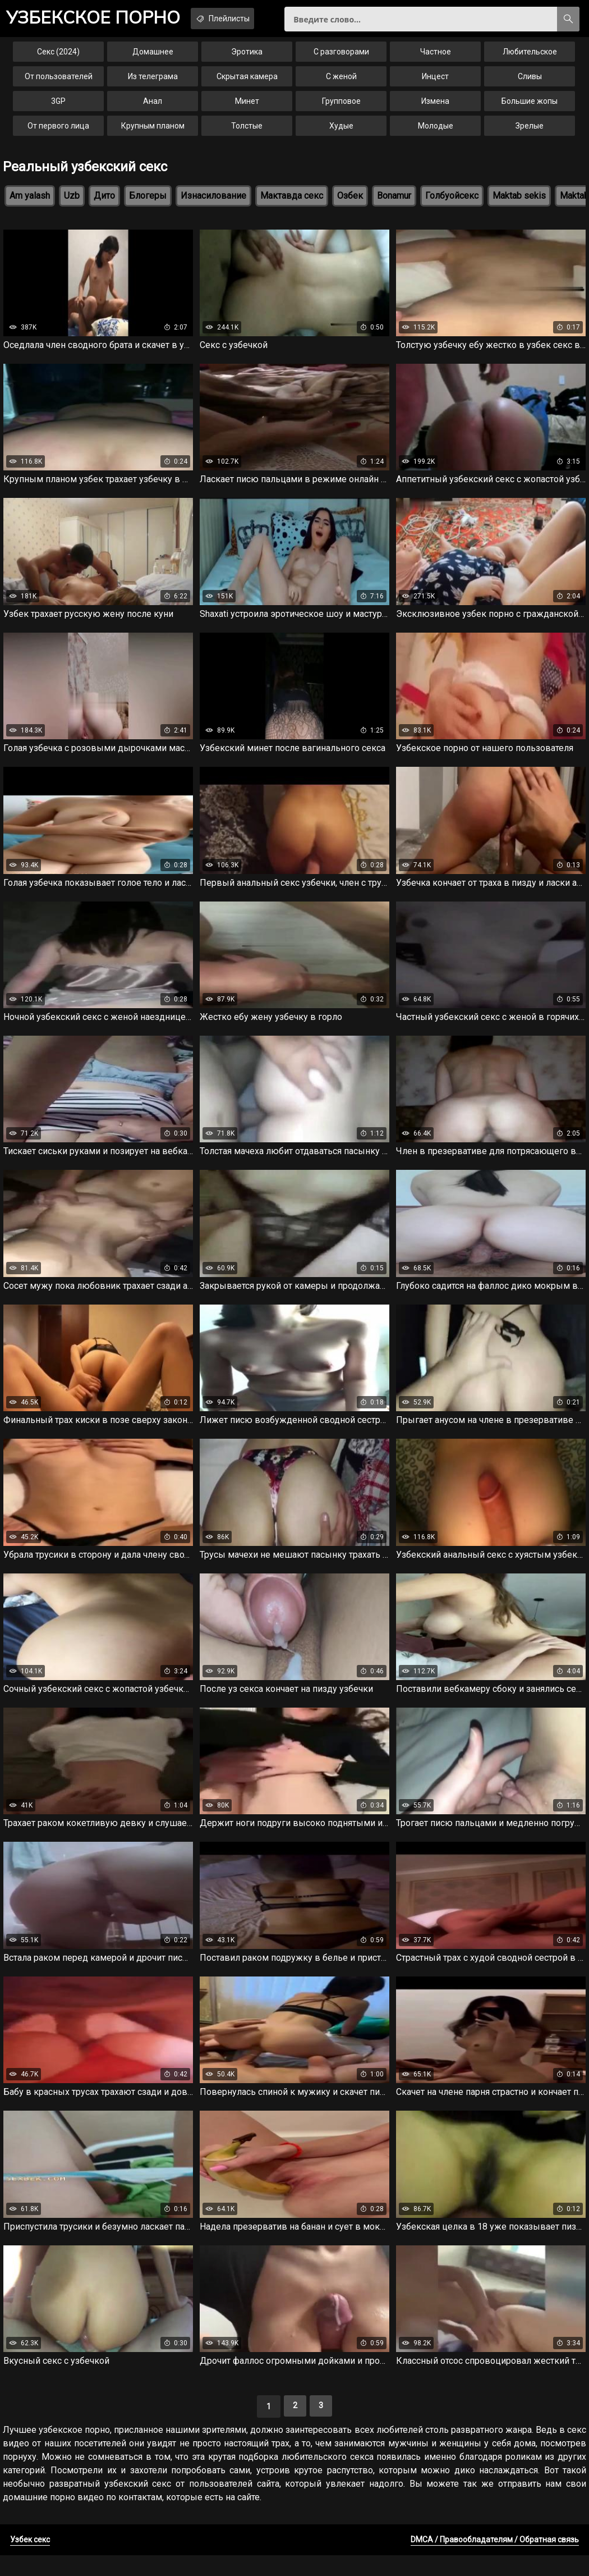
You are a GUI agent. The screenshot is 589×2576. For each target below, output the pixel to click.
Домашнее (152, 58)
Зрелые (530, 132)
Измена (435, 107)
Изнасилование (213, 202)
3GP (58, 107)
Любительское (530, 58)
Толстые (247, 132)
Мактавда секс (291, 202)
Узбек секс (30, 2560)
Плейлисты (244, 18)
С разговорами (341, 58)
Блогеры (148, 202)
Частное (435, 58)
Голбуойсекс (451, 202)
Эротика (247, 58)
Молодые (435, 132)
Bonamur (394, 202)
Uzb (72, 202)
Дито (104, 202)
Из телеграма (153, 83)
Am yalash (30, 202)
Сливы (530, 83)
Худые (341, 132)
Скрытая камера (247, 83)
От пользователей (59, 83)
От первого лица (58, 132)
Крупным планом (153, 132)
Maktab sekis (519, 202)
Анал (152, 107)
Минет (247, 107)
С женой (341, 83)
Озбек (350, 202)
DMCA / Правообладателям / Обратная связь (495, 2560)
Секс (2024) (58, 58)
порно (101, 20)
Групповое (341, 107)
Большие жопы (529, 107)
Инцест (435, 83)
